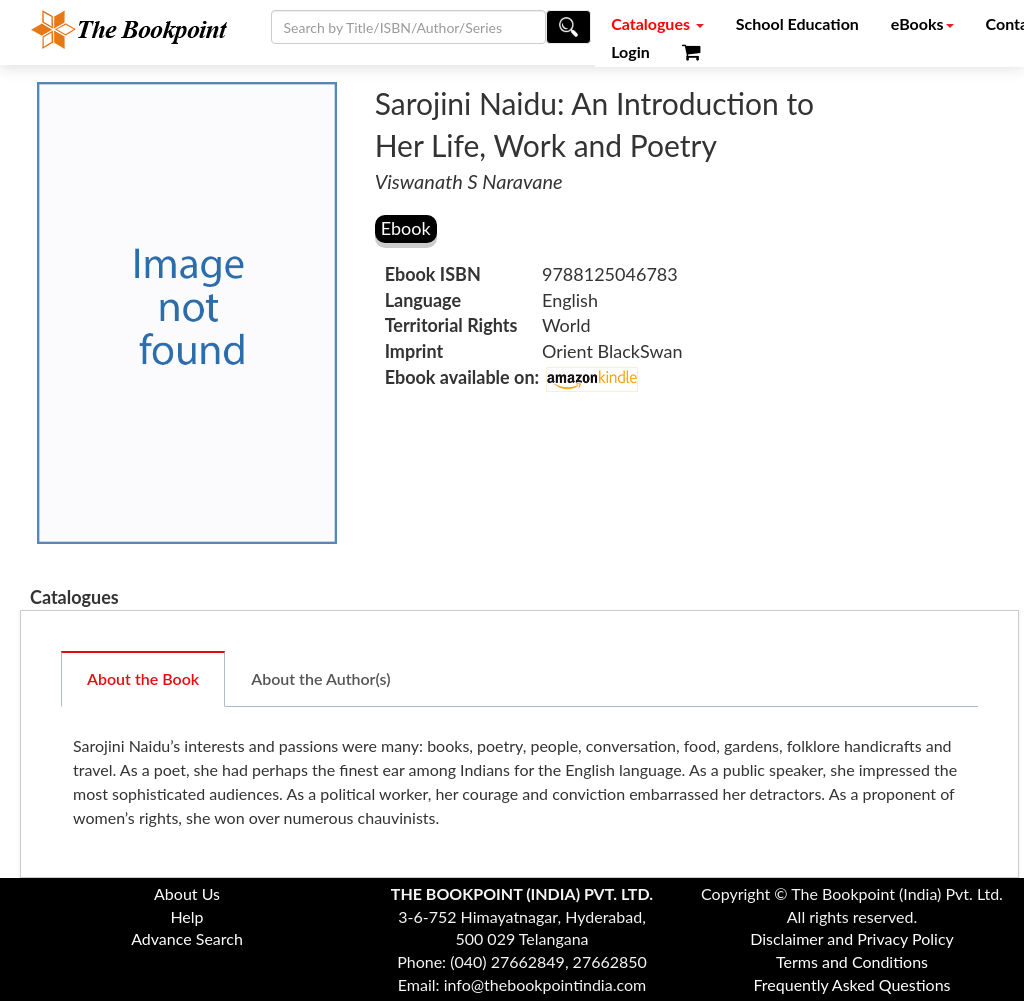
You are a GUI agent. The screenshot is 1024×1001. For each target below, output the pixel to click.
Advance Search (187, 938)
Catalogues (657, 23)
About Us (187, 893)
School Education (797, 23)
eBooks (922, 23)
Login (630, 51)
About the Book (143, 678)
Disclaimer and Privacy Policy (852, 938)
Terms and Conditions (852, 961)
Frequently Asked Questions (851, 984)
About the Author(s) (320, 678)
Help (186, 916)
